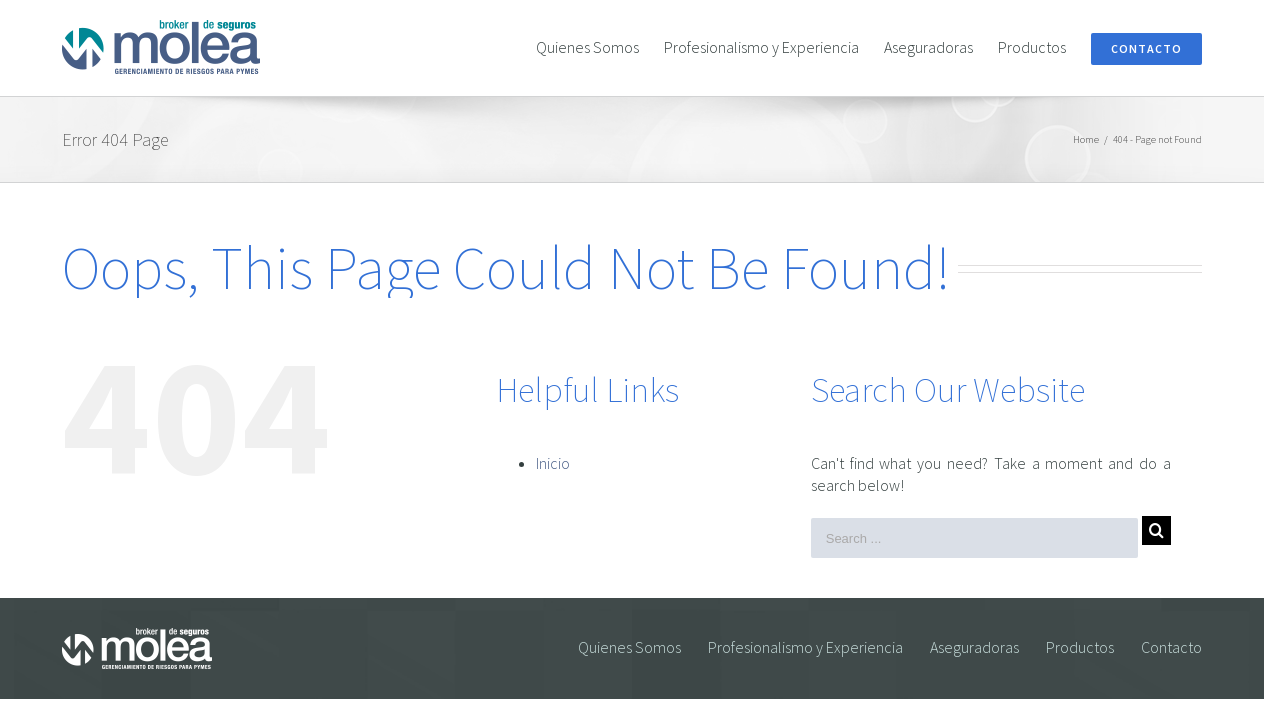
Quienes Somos (629, 647)
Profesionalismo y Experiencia (805, 647)
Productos (1080, 647)
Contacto (1171, 647)
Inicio (553, 463)
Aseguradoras (974, 647)
